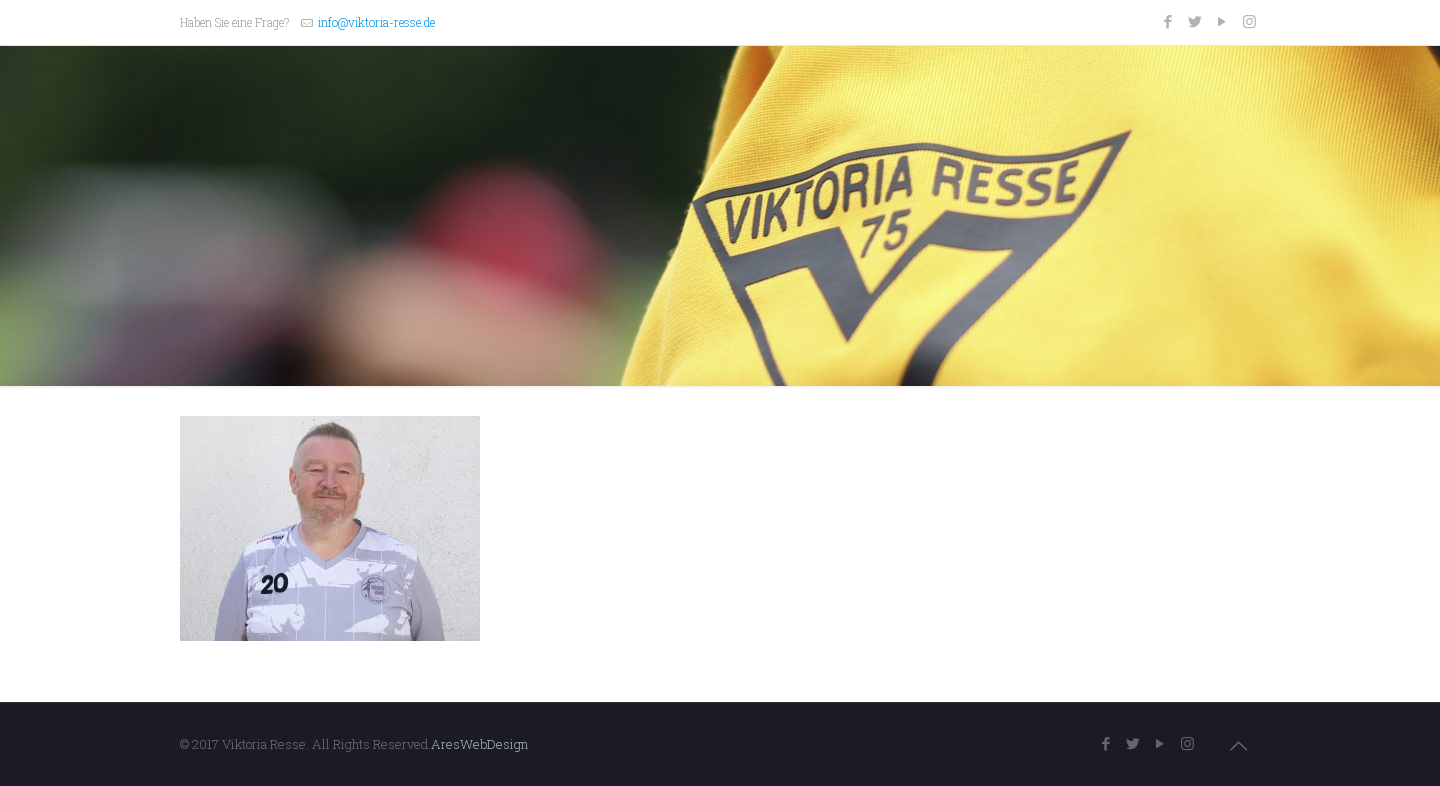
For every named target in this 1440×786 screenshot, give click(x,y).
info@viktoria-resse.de (376, 22)
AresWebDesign (479, 744)
